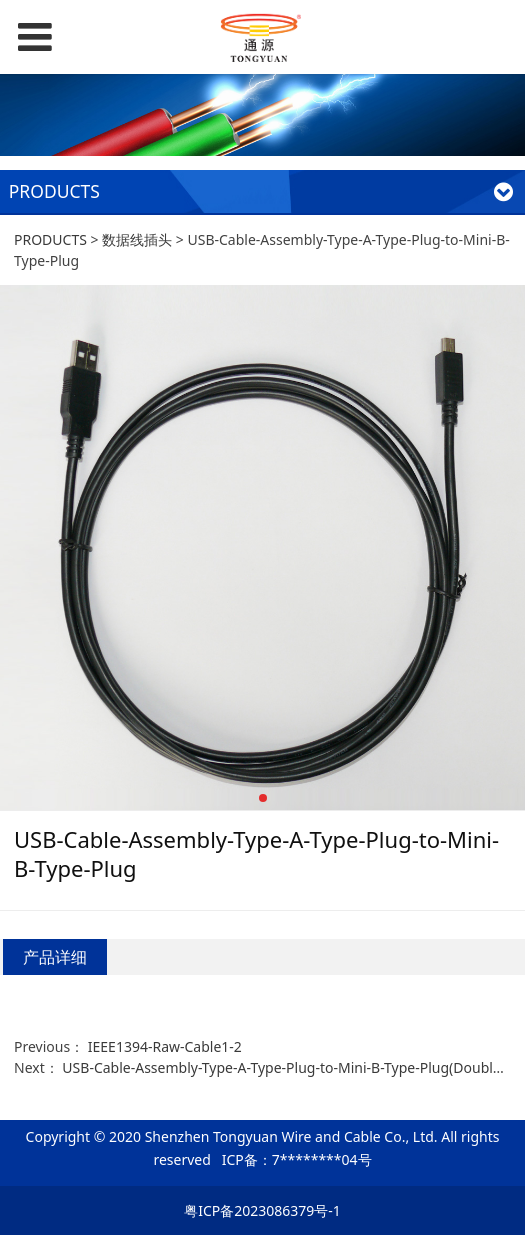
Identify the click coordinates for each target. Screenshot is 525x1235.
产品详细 (55, 957)
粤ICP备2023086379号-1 (262, 1210)
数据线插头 (137, 239)
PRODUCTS (50, 239)
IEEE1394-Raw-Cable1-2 (165, 1046)
